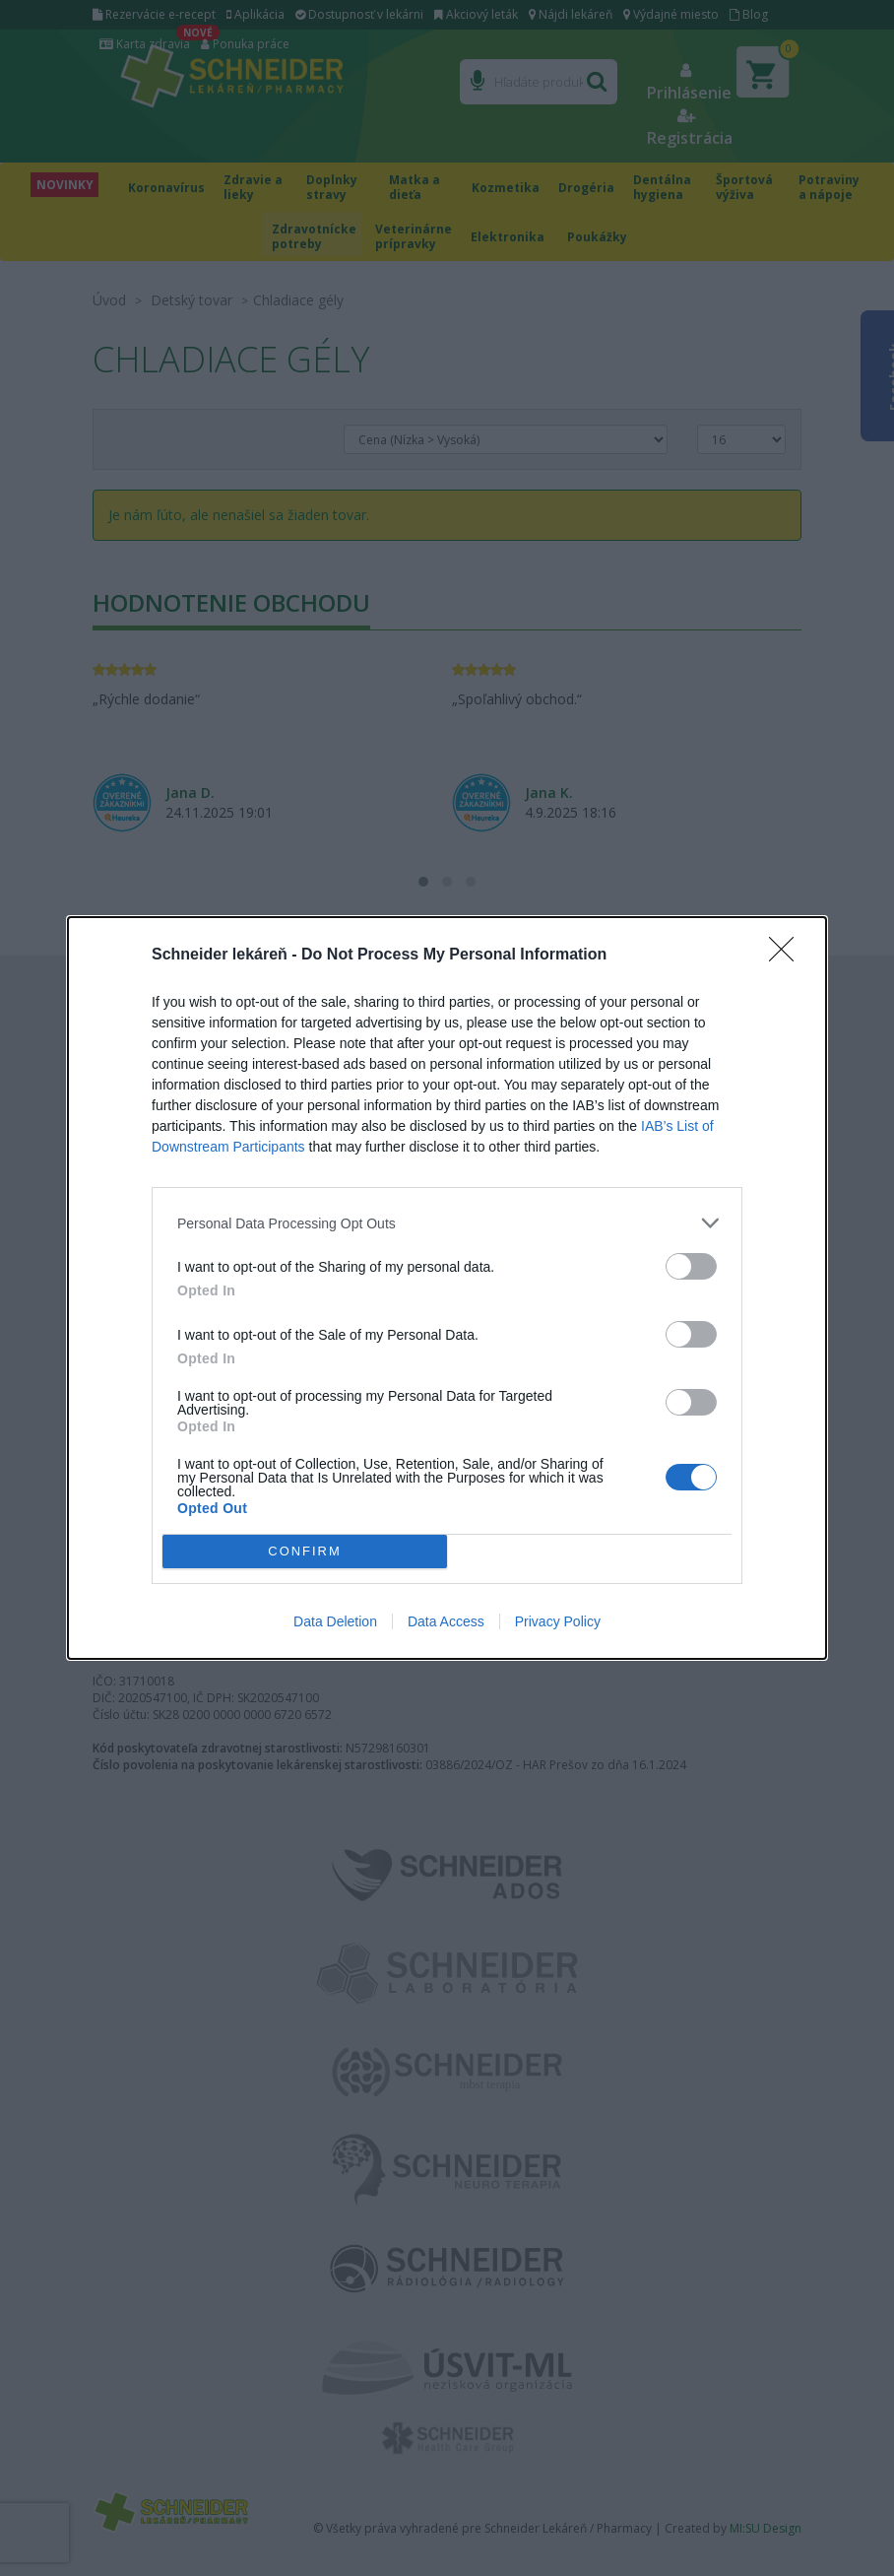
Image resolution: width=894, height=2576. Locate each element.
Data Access (446, 1621)
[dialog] (447, 1288)
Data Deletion (335, 1621)
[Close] (787, 955)
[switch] (691, 1266)
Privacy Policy (558, 1621)
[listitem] (447, 1223)
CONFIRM (305, 1552)
